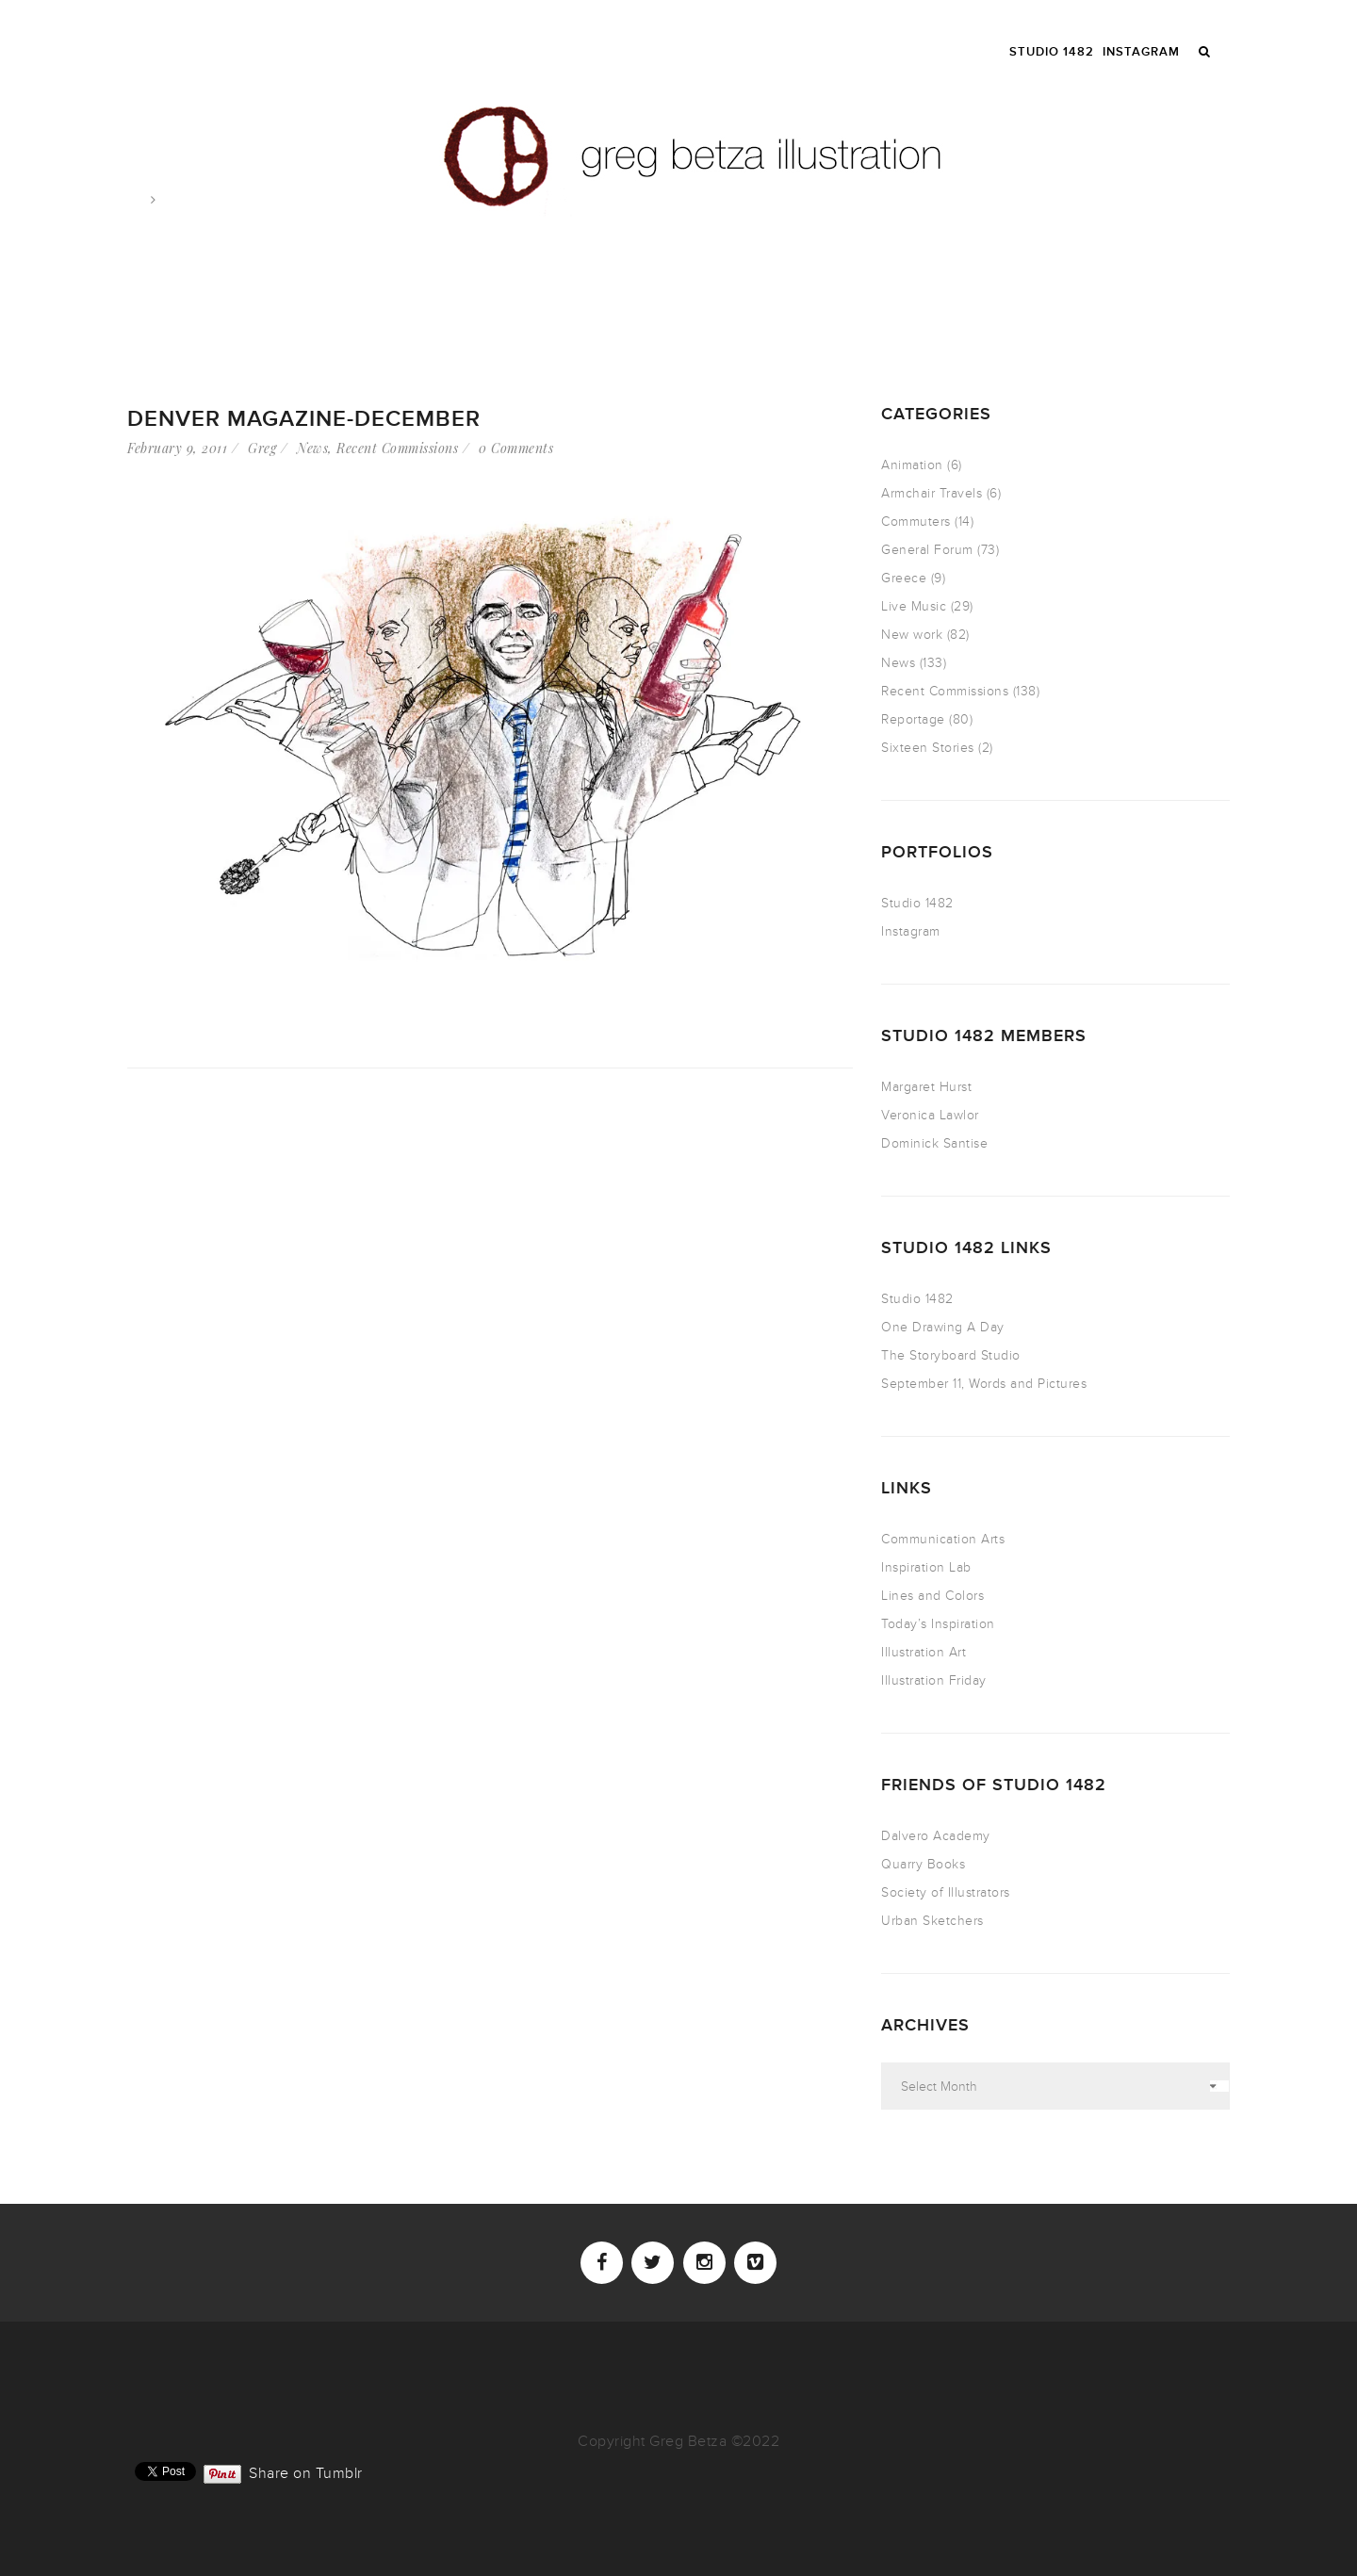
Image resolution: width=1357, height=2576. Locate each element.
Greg (262, 448)
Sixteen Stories (927, 748)
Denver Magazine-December (304, 418)
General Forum (927, 550)
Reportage (913, 719)
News (312, 448)
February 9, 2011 (177, 448)
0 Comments (516, 448)
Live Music (913, 606)
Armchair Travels (931, 493)
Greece (903, 578)
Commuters (916, 522)
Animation (912, 465)
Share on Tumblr (306, 2471)
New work (911, 635)
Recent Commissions (397, 448)
